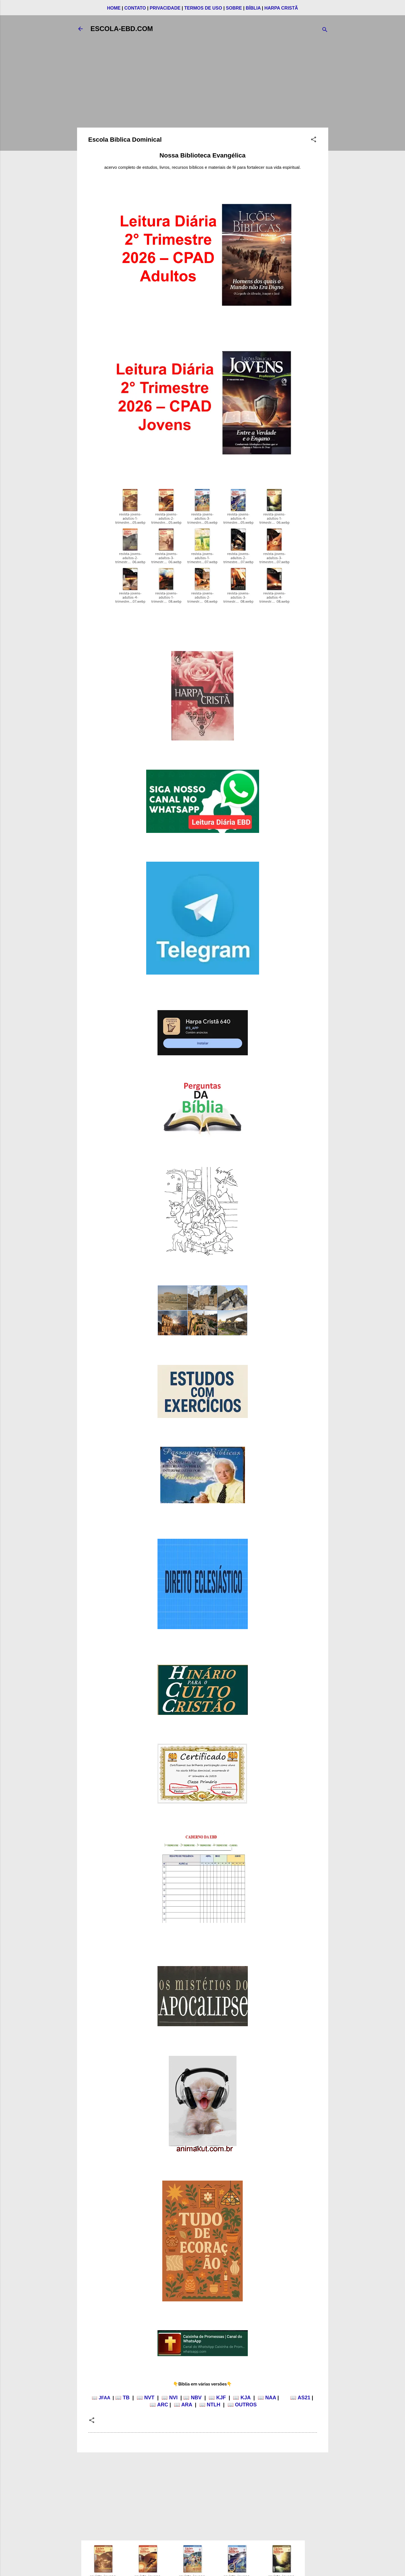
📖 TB (122, 2397)
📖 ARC (159, 2405)
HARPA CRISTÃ (281, 8)
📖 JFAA (101, 2397)
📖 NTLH (209, 2405)
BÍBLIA (253, 8)
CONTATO (135, 8)
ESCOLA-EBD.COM (122, 28)
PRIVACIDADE (165, 8)
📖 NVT (145, 2397)
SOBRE (234, 8)
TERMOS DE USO (203, 8)
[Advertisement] (202, 83)
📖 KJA (241, 2397)
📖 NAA (267, 2397)
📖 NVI (169, 2397)
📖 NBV (192, 2397)
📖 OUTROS (242, 2405)
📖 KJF (217, 2397)
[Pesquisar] (324, 30)
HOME (114, 8)
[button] (313, 140)
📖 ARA (183, 2405)
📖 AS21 (300, 2397)
